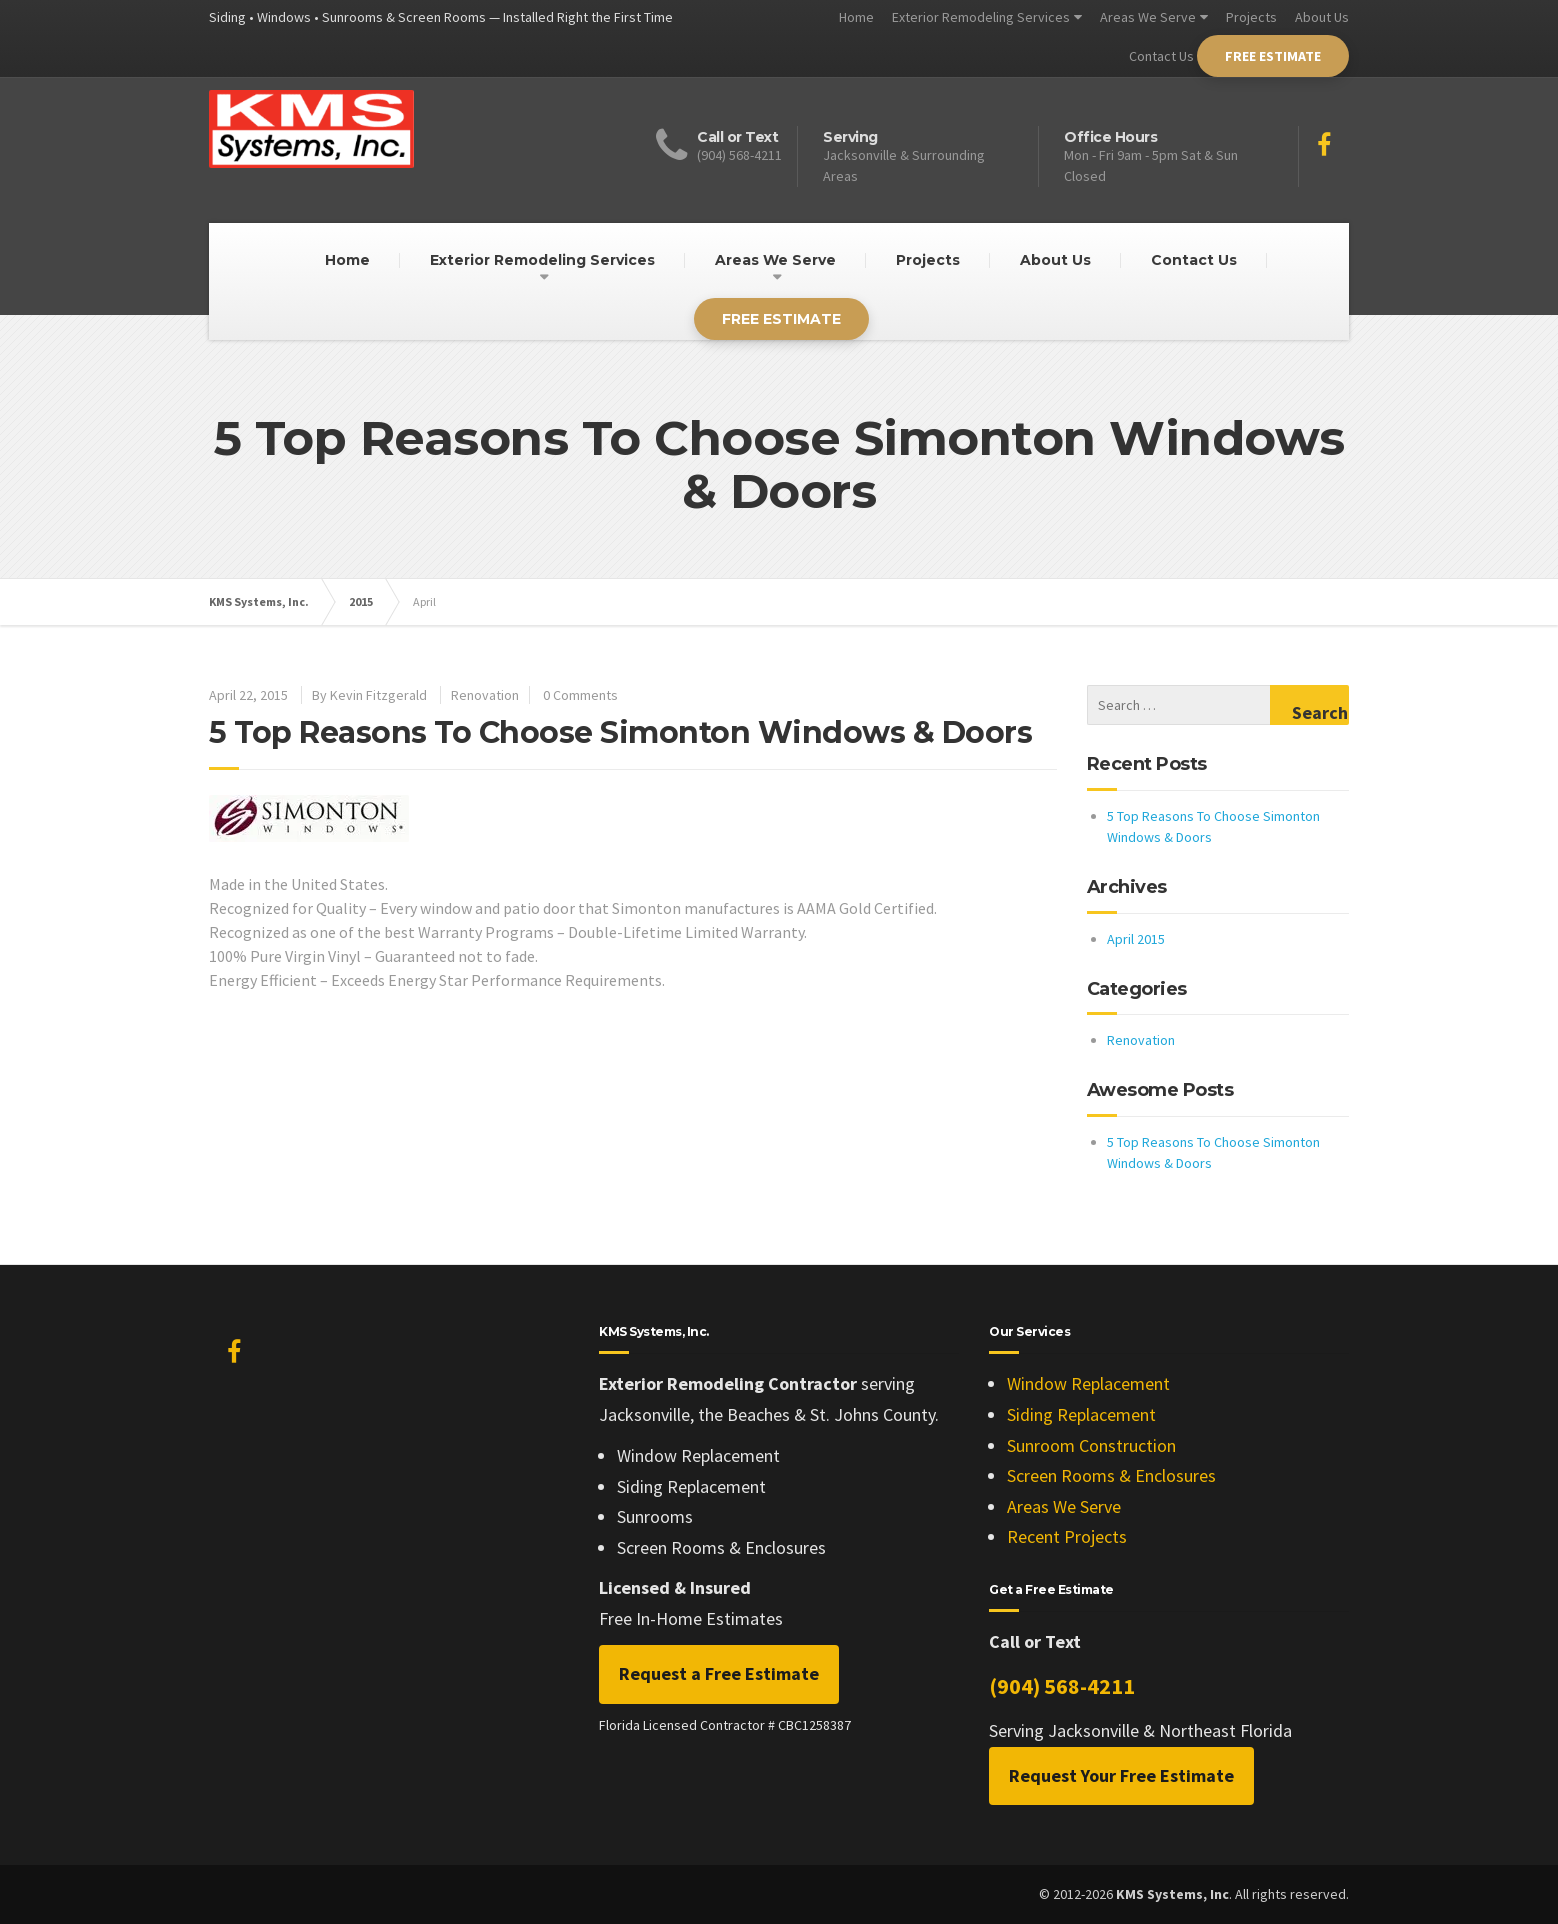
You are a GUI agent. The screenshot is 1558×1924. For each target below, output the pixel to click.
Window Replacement (1088, 1383)
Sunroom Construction (1091, 1445)
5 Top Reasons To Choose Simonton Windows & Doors (620, 732)
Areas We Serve (1148, 17)
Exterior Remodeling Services (981, 17)
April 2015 (1136, 939)
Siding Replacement (1081, 1414)
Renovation (485, 695)
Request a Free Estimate (719, 1673)
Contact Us (1161, 56)
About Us (1322, 17)
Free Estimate (1273, 56)
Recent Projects (1067, 1536)
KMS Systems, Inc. (259, 601)
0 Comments (580, 695)
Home (856, 17)
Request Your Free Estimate (1121, 1775)
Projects (1251, 17)
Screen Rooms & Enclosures (1111, 1475)
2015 (361, 601)
